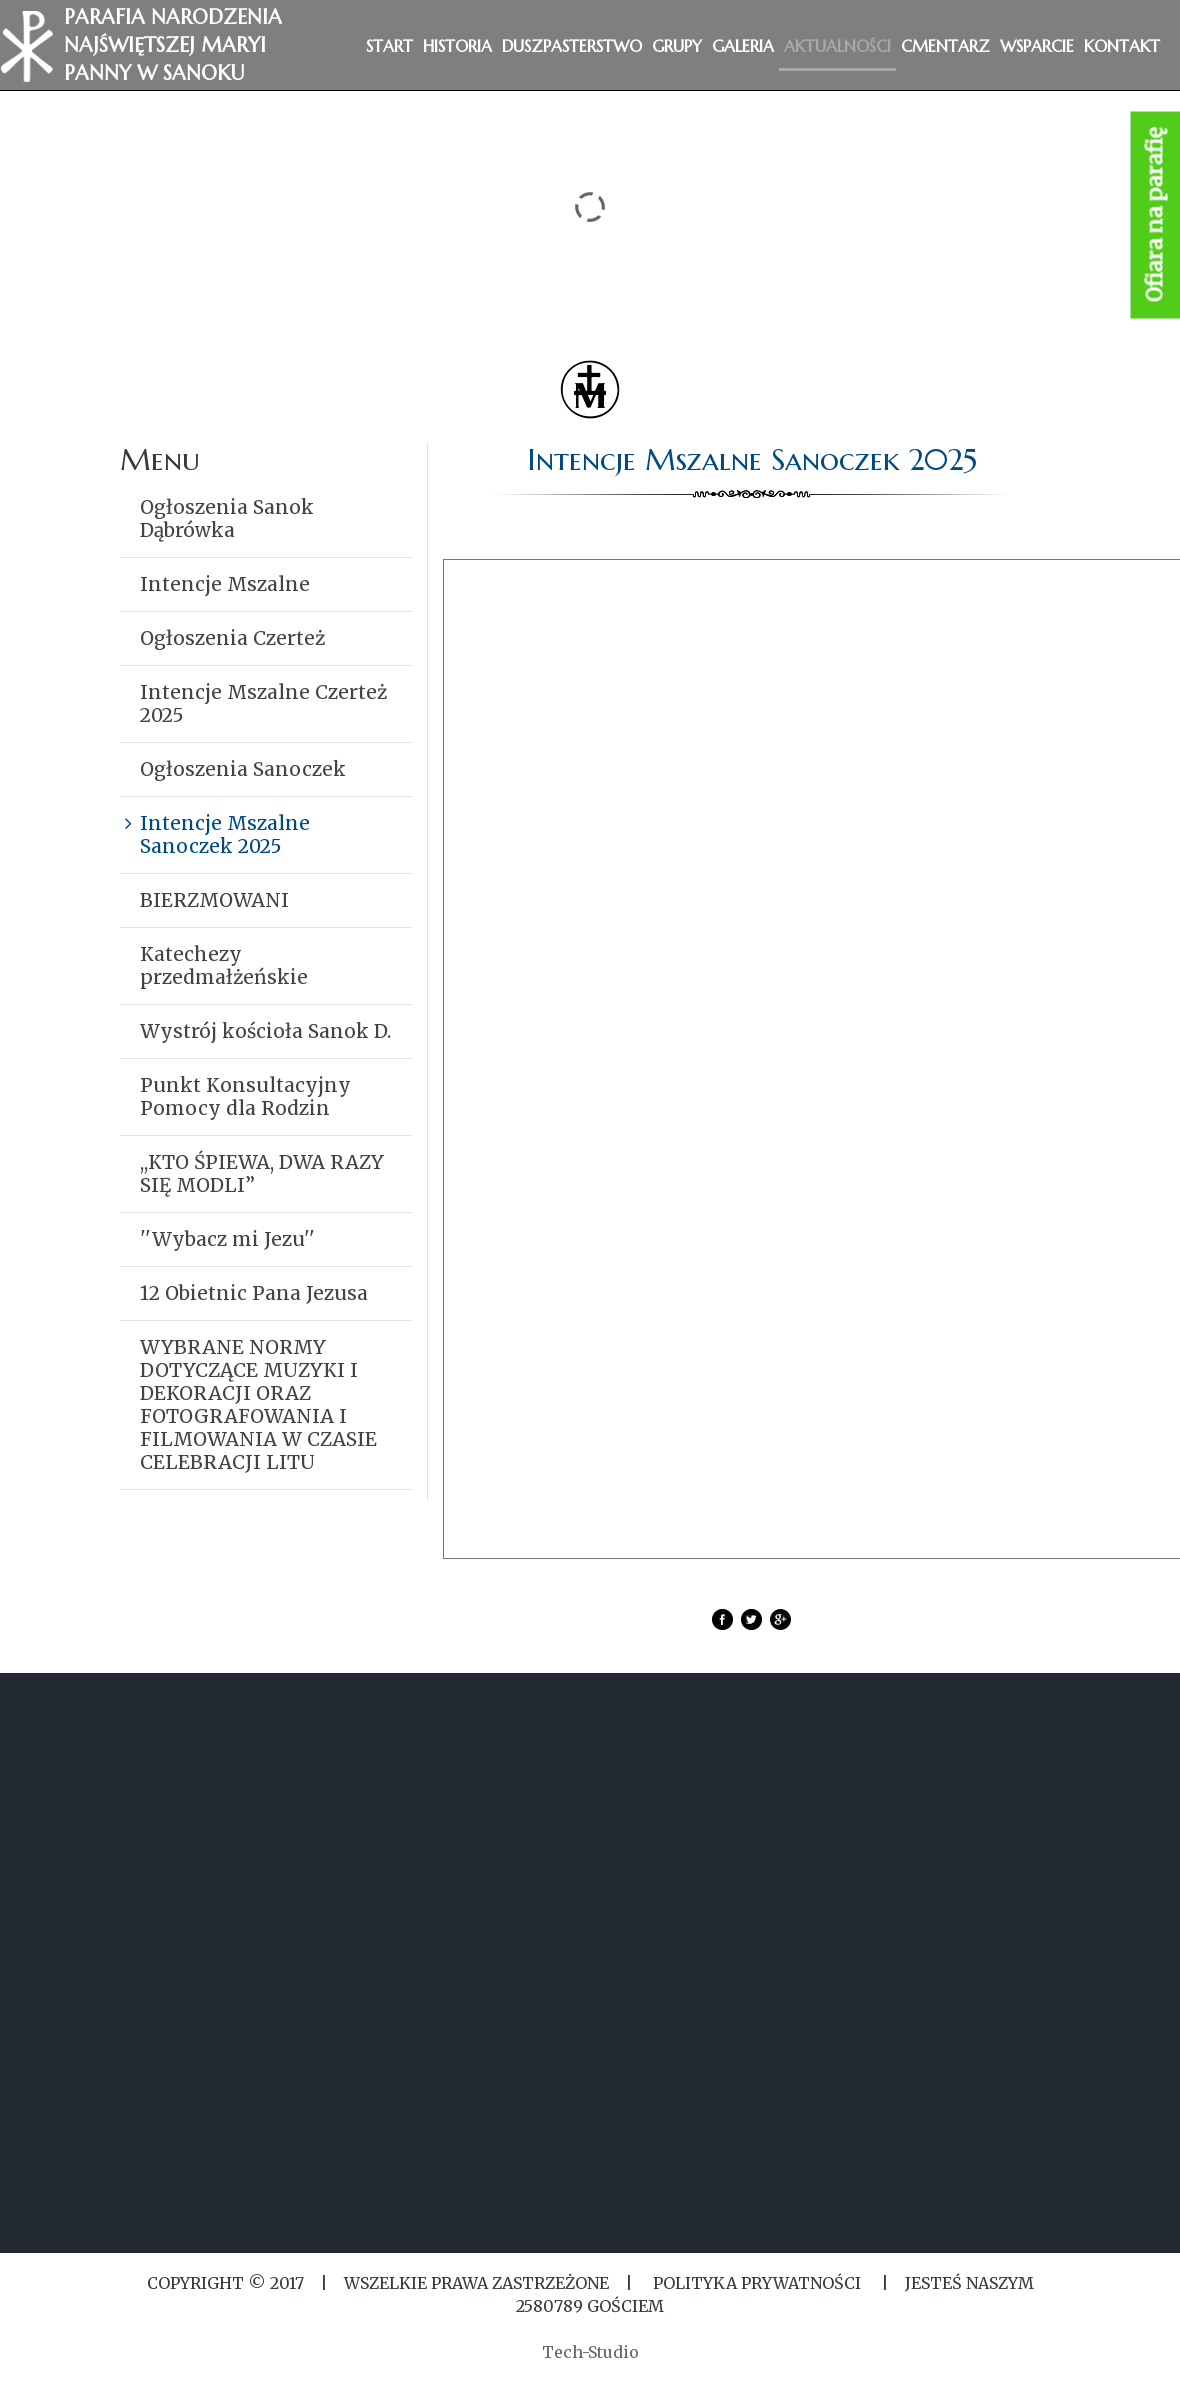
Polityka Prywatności (757, 2283)
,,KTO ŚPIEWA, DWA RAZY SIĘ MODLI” (262, 1173)
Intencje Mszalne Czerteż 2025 (263, 703)
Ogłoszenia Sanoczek (243, 769)
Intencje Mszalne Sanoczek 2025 (225, 834)
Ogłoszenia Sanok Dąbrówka (227, 518)
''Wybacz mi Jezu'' (227, 1239)
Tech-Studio (590, 2352)
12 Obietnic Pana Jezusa (254, 1293)
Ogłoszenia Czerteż (232, 638)
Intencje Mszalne (225, 584)
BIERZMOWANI (214, 900)
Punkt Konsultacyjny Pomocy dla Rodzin (245, 1096)
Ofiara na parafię (1155, 215)
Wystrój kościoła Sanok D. (265, 1031)
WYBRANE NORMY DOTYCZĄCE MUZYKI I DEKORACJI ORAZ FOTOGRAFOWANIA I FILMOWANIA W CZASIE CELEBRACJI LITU (258, 1404)
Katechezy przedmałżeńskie (224, 965)
